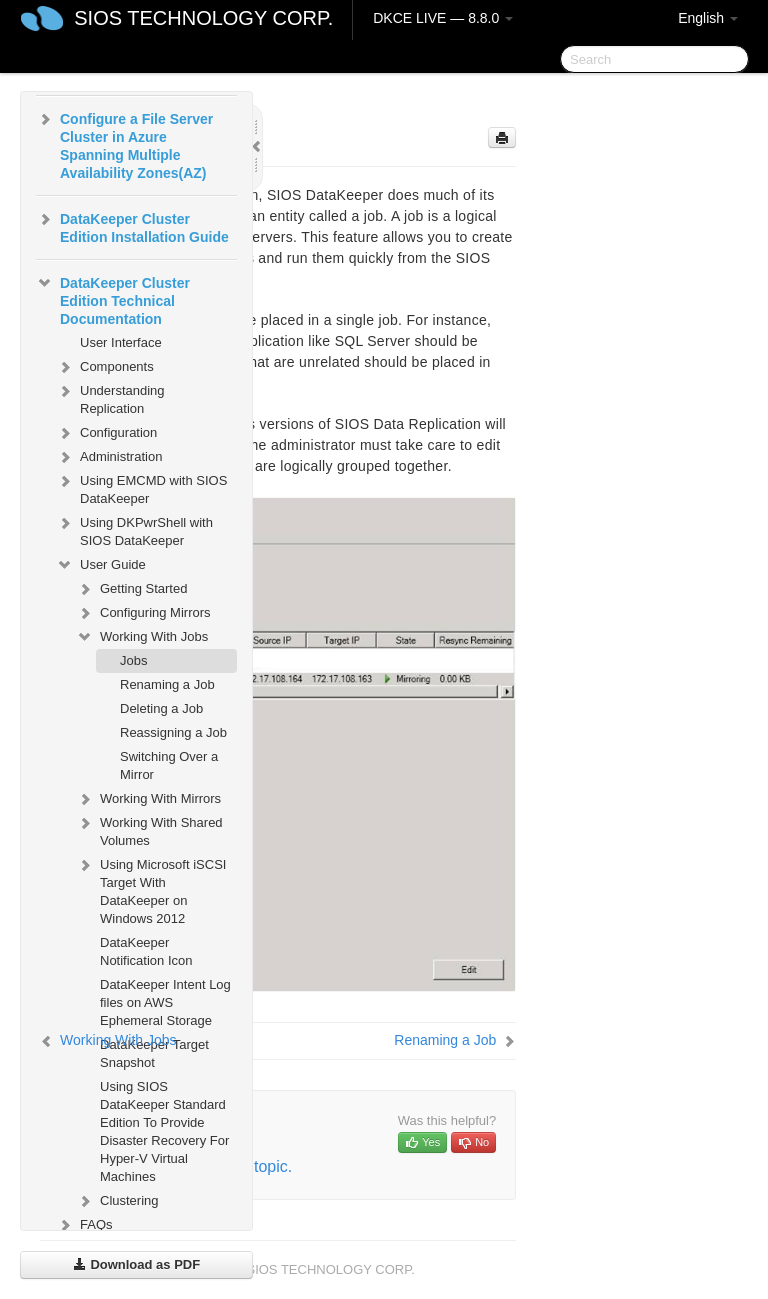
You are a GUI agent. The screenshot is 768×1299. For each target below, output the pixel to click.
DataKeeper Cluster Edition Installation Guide (132, 226)
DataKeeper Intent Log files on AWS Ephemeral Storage (165, 1002)
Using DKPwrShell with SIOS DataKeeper (134, 529)
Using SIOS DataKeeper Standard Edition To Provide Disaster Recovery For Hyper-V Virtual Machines (164, 1131)
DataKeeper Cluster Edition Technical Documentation (113, 299)
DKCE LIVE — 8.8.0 (443, 18)
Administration (109, 457)
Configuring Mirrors (143, 613)
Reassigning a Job (173, 732)
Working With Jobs (142, 637)
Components (105, 367)
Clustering (117, 1201)
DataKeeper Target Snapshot (154, 1053)
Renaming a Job (167, 684)
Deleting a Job (161, 708)
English (708, 18)
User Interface (121, 342)
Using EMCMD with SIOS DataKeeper (141, 487)
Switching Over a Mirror (169, 765)
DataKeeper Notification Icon (146, 951)
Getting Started (131, 589)
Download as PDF (136, 1264)
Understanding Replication (110, 397)
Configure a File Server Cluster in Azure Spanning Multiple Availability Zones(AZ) (124, 144)
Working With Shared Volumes (149, 829)
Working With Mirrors (148, 799)
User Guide (101, 565)
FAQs (84, 1225)
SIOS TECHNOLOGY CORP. (203, 18)
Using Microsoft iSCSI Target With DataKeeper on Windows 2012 (151, 889)
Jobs (133, 660)
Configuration (106, 433)
